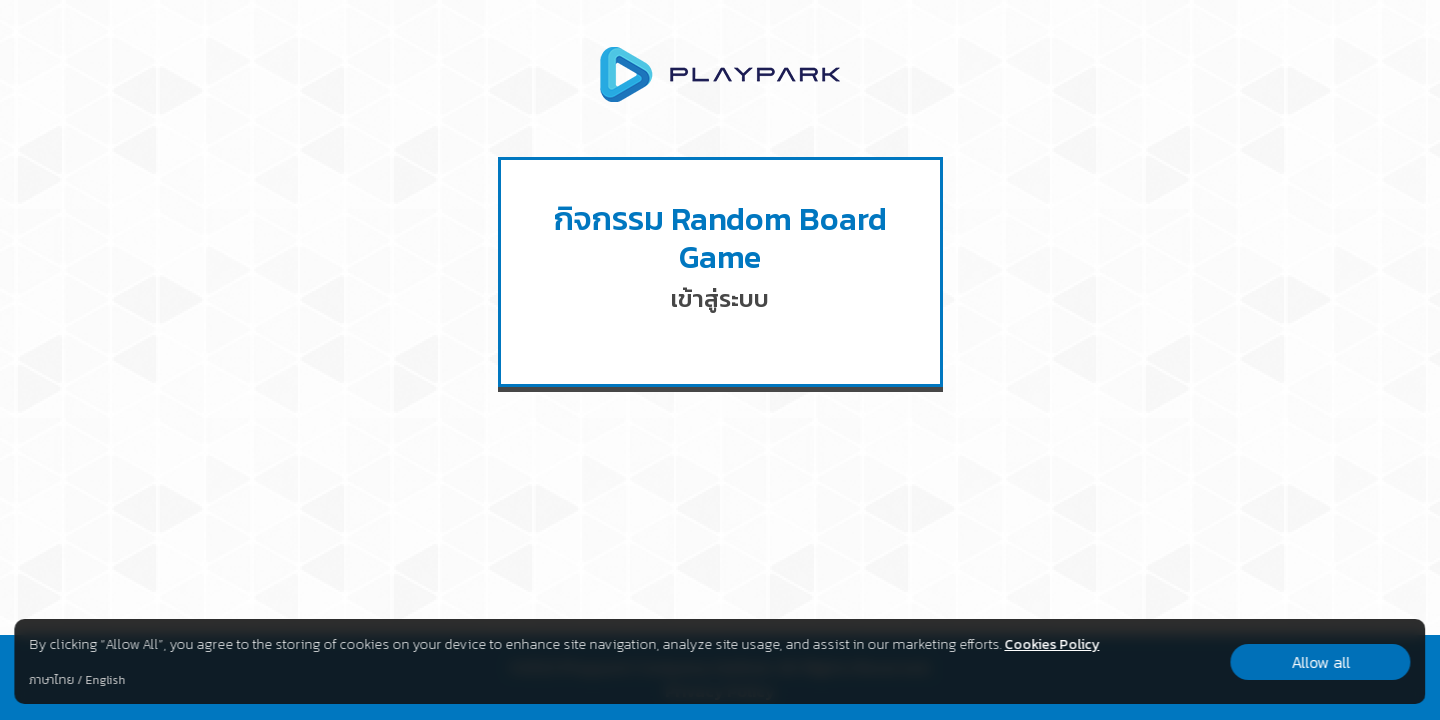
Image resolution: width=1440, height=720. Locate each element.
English (105, 680)
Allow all (1320, 662)
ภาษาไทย (51, 680)
